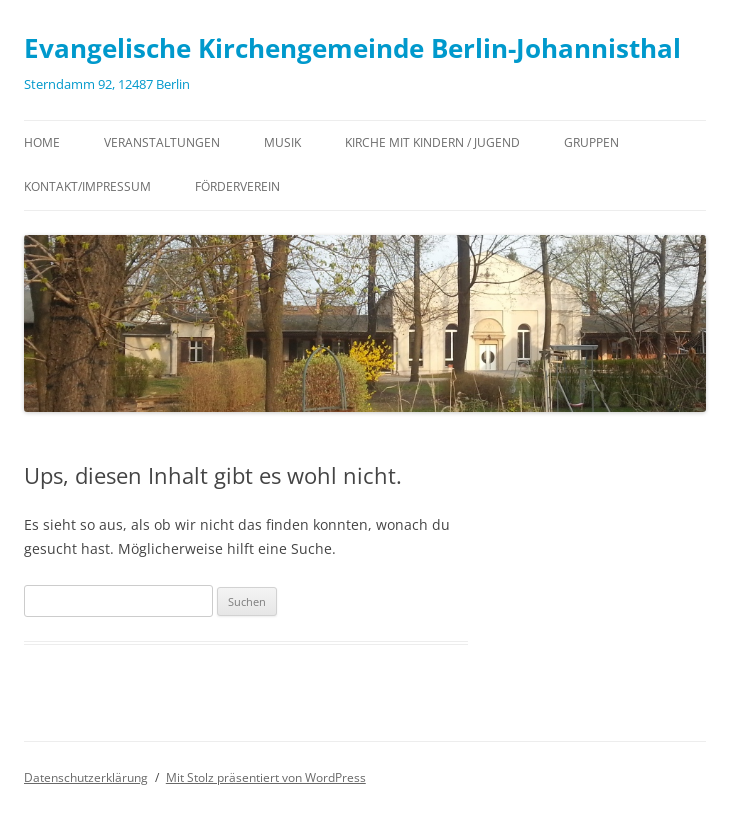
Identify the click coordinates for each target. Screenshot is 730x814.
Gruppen (591, 142)
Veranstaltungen (162, 142)
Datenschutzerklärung (86, 777)
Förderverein (237, 186)
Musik (282, 142)
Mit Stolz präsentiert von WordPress (266, 777)
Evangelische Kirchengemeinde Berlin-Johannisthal (352, 48)
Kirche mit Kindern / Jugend (432, 142)
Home (42, 142)
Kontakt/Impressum (87, 186)
